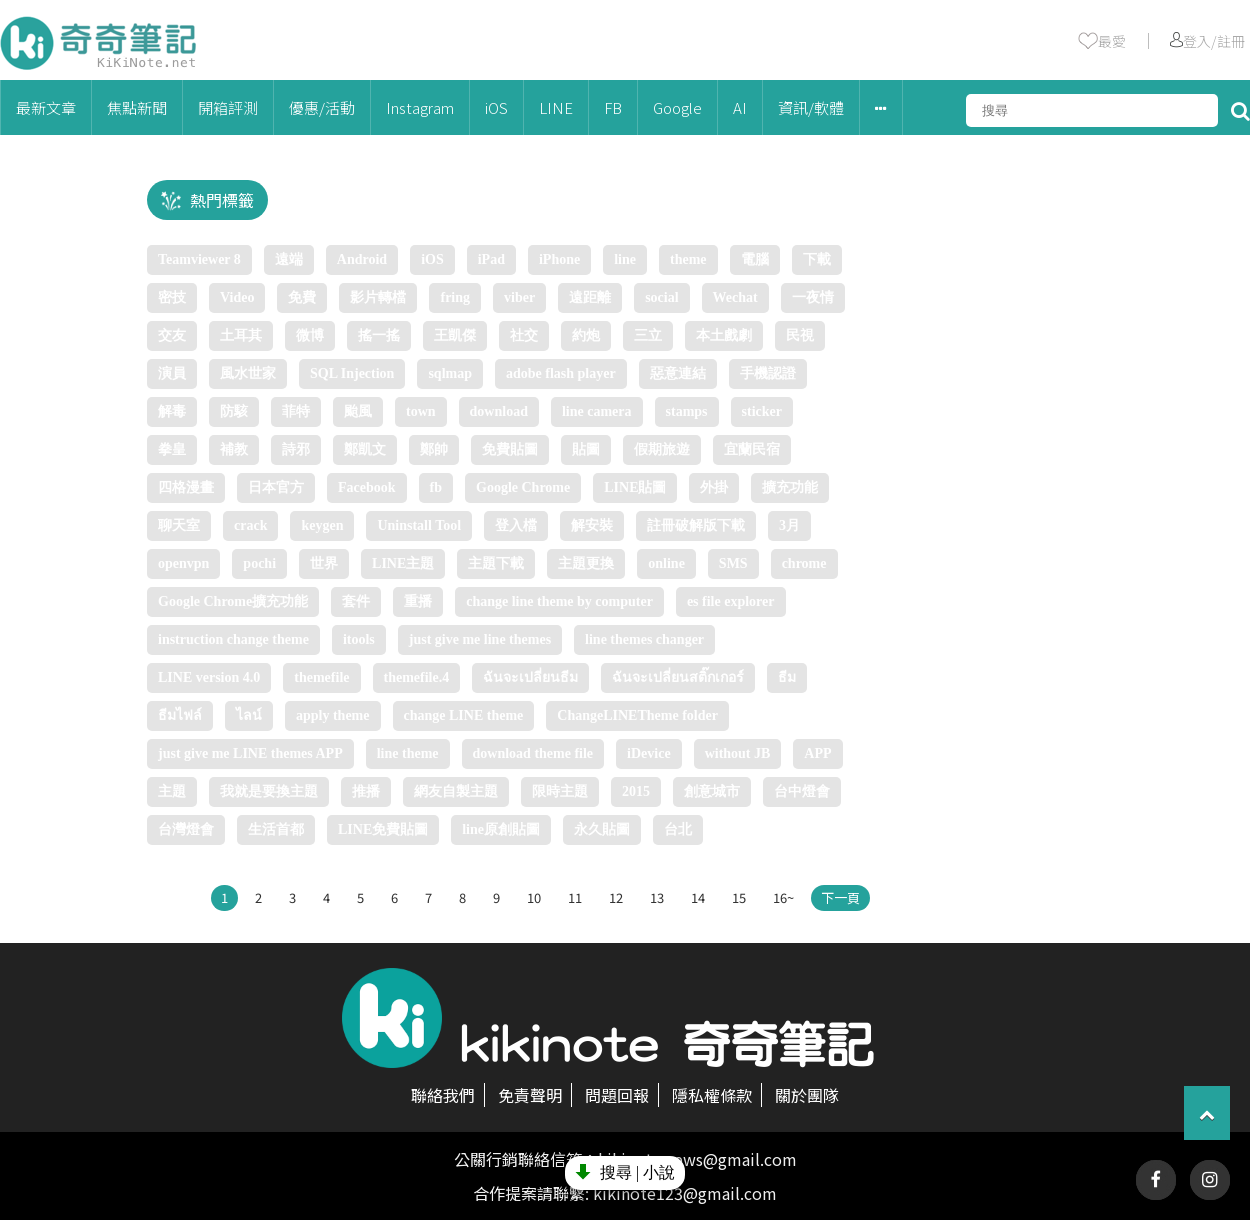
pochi (259, 563)
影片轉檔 (378, 297)
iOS (496, 107)
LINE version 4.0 (209, 677)
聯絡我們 (443, 1095)
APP (817, 753)
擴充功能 (790, 487)
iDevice (649, 753)
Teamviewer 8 (199, 259)
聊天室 (179, 525)
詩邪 (296, 449)
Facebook (367, 487)
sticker (762, 411)
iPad (491, 259)
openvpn (183, 563)
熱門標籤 (222, 200)
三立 (648, 335)
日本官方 (276, 487)
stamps (687, 411)
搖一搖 (379, 335)
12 (616, 897)
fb (436, 487)
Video (237, 297)
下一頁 (840, 897)
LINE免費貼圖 (383, 829)
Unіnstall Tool (419, 525)
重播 (418, 601)
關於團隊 (807, 1095)
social (661, 297)
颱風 (358, 411)
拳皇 (172, 449)
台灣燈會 (186, 829)
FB (613, 107)
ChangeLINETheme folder (637, 715)
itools (359, 639)
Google (677, 107)
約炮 (586, 335)
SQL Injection (352, 373)
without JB (738, 753)
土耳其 (241, 335)
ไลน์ (249, 715)
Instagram (420, 107)
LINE (556, 107)
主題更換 (586, 563)
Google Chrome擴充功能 (233, 601)
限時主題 (560, 791)
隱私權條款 (712, 1095)
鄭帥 (434, 449)
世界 (324, 563)
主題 (172, 791)
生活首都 (276, 829)
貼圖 (586, 449)
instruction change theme (233, 639)
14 (698, 897)
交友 (172, 335)
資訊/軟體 (811, 107)
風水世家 (248, 373)
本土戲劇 (724, 335)
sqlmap (450, 373)
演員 (172, 373)
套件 (356, 601)
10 (534, 897)
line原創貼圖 (501, 829)
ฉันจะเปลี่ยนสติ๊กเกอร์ (678, 677)
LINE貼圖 (635, 487)
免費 (302, 297)
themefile (321, 677)
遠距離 (590, 297)
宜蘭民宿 (752, 449)
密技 (172, 297)
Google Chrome (523, 487)
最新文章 (46, 107)
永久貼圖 (602, 829)
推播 (366, 791)
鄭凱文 (365, 449)
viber (519, 297)
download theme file (533, 753)
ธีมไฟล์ (180, 715)
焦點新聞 (137, 107)
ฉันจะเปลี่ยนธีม (530, 677)
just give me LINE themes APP (250, 753)
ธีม (787, 677)
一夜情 (813, 297)
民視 (800, 335)
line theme (408, 753)
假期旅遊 (662, 449)
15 (739, 897)
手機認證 (768, 373)
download (499, 411)
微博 (310, 335)
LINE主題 (403, 563)
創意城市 (712, 791)
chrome (804, 563)
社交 (524, 335)
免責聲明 (530, 1095)
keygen (322, 525)
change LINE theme (464, 715)
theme (688, 259)
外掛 (714, 487)
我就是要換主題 (269, 791)
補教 (234, 449)
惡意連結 (678, 373)
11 (575, 897)
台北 (678, 829)
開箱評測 (228, 107)
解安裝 (592, 525)
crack (250, 525)
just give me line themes (480, 639)
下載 (817, 259)
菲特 (296, 411)
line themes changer (644, 639)
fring (455, 297)
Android (362, 259)
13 (657, 897)
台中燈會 (802, 791)
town (421, 411)
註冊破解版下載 (696, 525)
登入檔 (516, 525)
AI (740, 107)
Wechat (735, 297)
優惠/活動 (322, 107)
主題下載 (496, 563)
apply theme (333, 715)
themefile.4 (417, 677)
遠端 (289, 259)
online (666, 563)
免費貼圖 (510, 449)
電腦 (755, 259)
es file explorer (731, 601)
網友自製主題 (456, 791)
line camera (597, 411)
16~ (783, 897)
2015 (636, 791)
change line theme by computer (559, 601)
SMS (733, 563)
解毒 (172, 411)
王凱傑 (455, 335)
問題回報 (617, 1095)
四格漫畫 (186, 487)
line (625, 259)
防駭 (234, 411)
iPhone (559, 259)
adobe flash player (561, 373)
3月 (789, 525)
